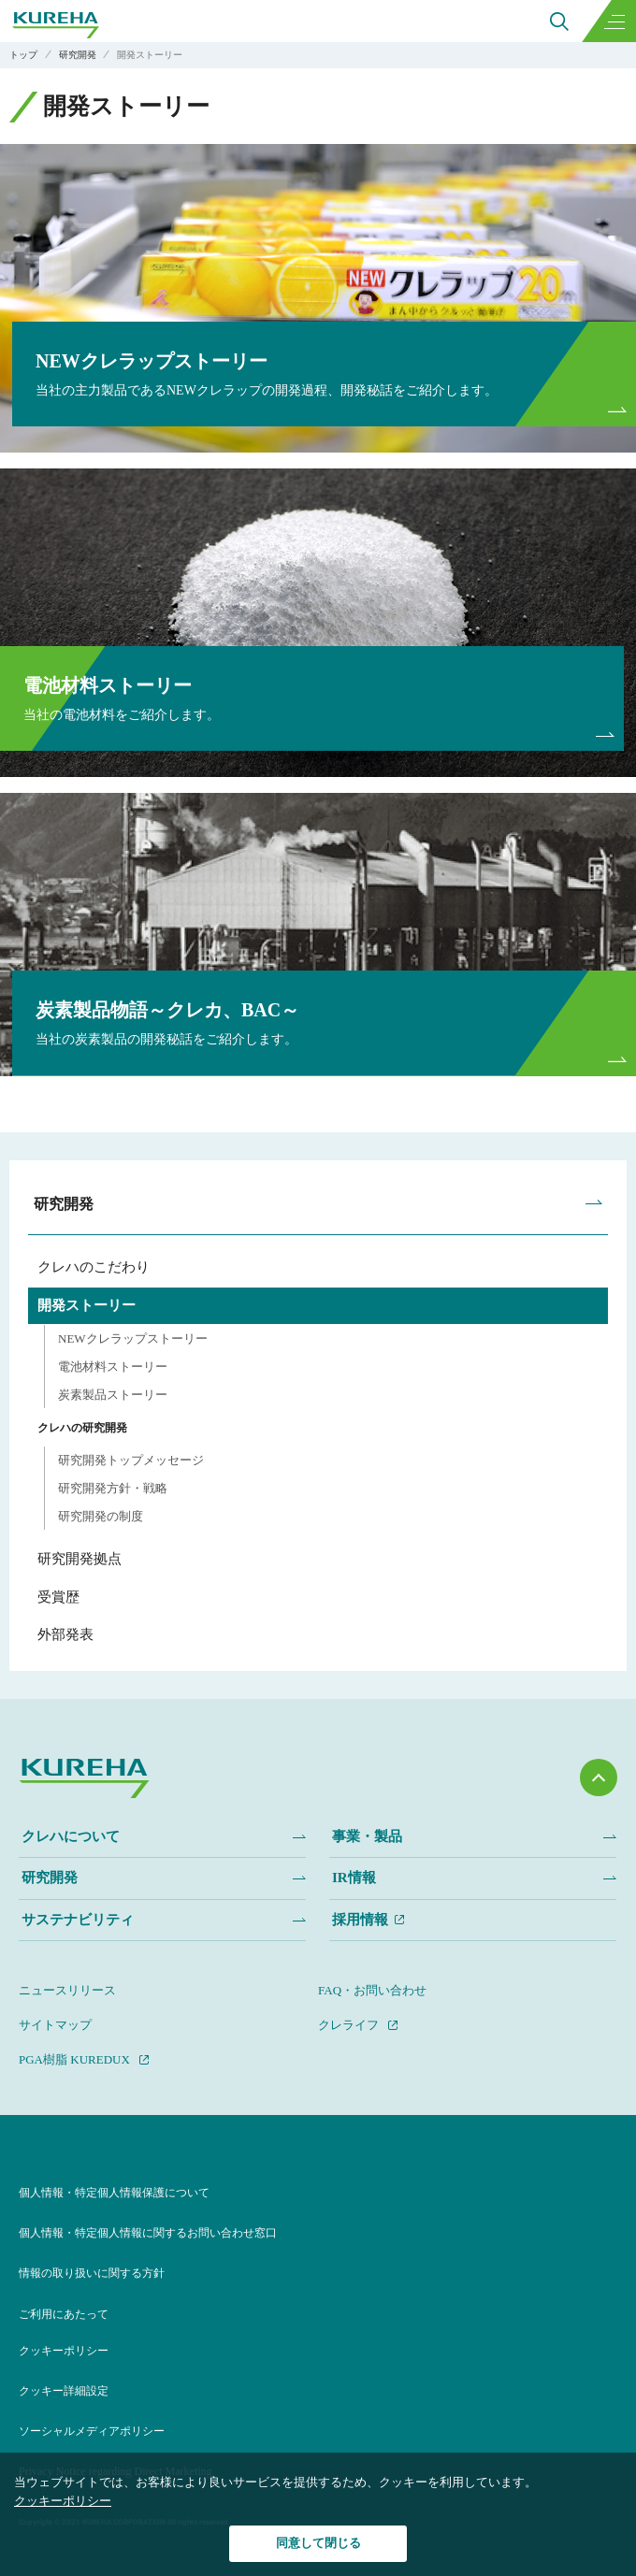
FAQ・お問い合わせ (372, 1990)
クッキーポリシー (63, 2350)
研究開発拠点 (79, 1558)
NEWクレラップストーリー (133, 1338)
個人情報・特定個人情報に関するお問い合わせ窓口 (148, 2232)
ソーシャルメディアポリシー (92, 2431)
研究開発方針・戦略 (112, 1488)
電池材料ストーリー (112, 1367)
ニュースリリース (67, 1990)
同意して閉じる (318, 2543)
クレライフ (348, 2025)
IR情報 (354, 1877)
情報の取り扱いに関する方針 (92, 2273)
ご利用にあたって (63, 2314)
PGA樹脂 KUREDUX (74, 2059)
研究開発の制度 (100, 1516)
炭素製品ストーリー (112, 1395)
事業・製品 (367, 1836)
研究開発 (64, 1204)
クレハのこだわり (93, 1266)
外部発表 (65, 1634)
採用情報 (360, 1919)
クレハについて (71, 1836)
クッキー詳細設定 (63, 2390)
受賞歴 (58, 1597)
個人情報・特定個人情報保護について (114, 2192)
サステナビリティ (78, 1919)
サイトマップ (55, 2025)
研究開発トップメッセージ (131, 1460)
